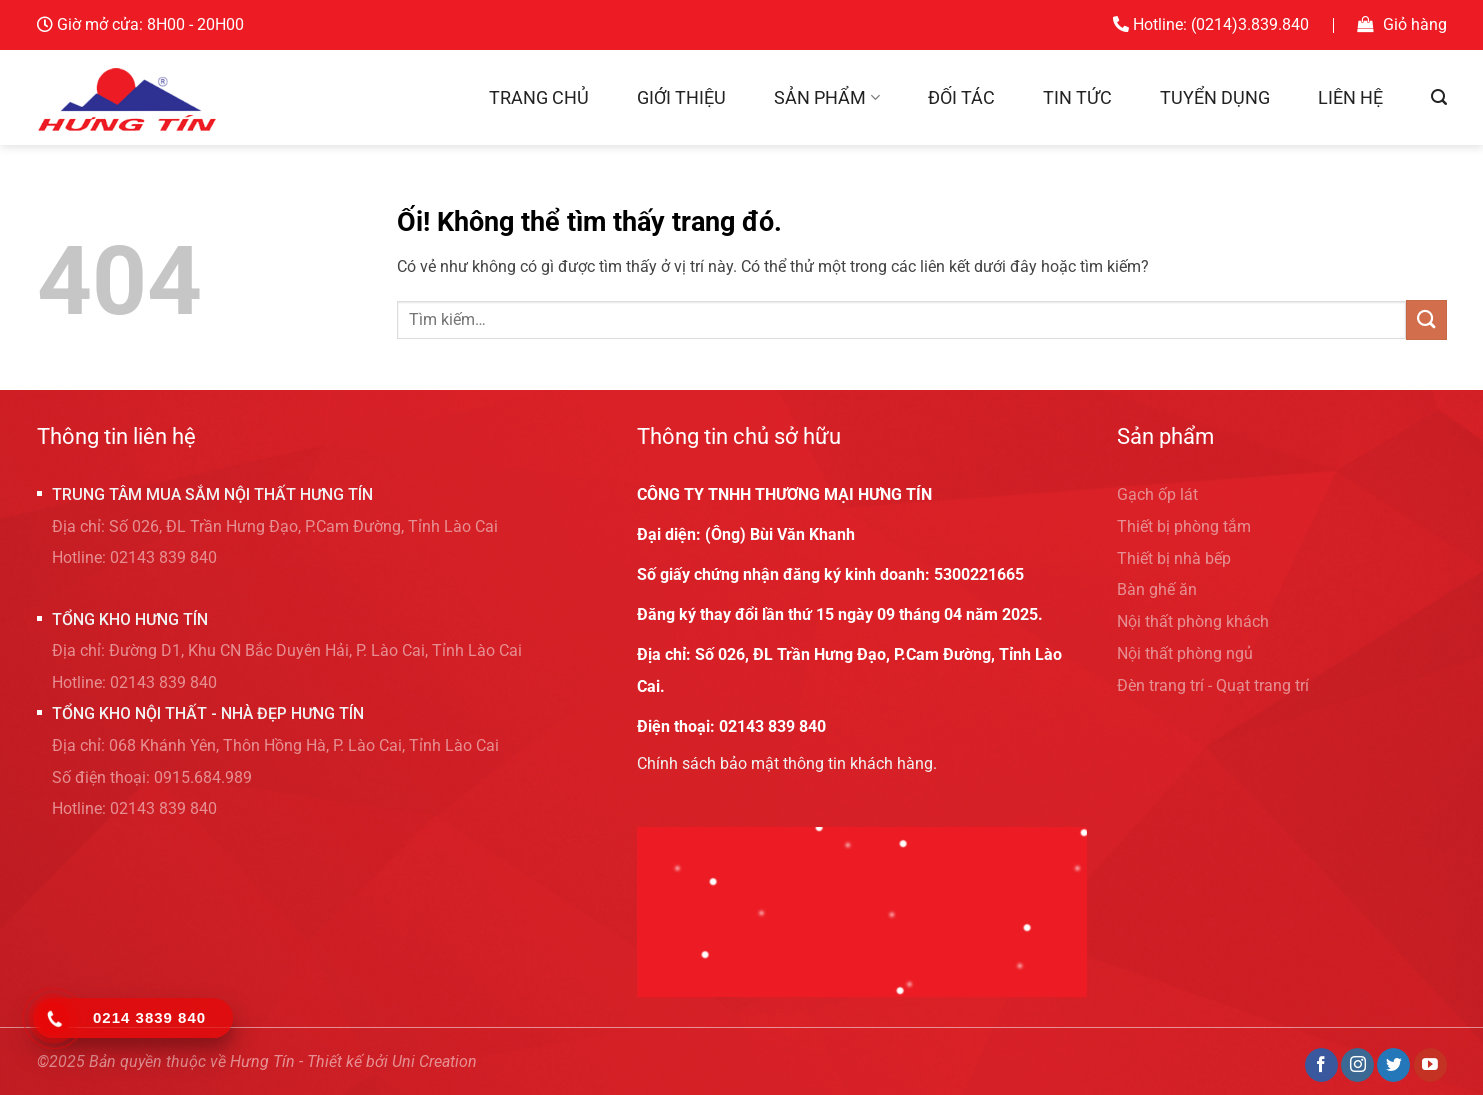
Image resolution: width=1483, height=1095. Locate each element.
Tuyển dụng (1215, 97)
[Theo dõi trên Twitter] (1393, 1065)
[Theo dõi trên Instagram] (1357, 1065)
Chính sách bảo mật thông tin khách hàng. (787, 763)
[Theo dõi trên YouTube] (1430, 1065)
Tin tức (1077, 97)
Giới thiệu (681, 97)
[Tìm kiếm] (1439, 97)
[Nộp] (1426, 319)
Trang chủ (539, 97)
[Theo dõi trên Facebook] (1321, 1065)
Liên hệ (1350, 97)
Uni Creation (434, 1061)
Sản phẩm (826, 97)
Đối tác (961, 97)
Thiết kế (334, 1061)
